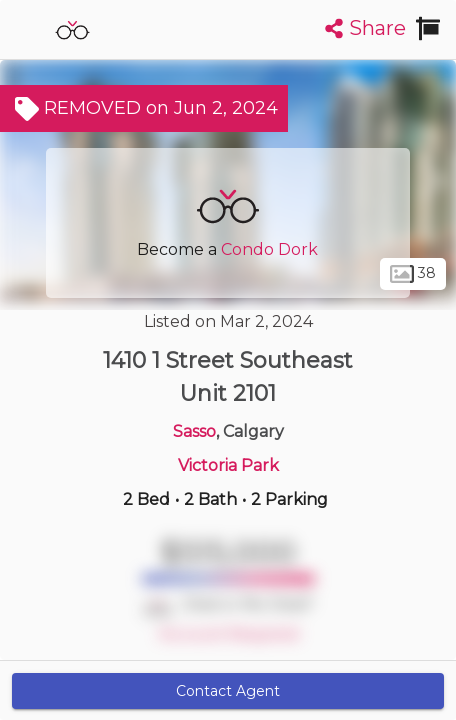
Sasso (194, 431)
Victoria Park (228, 465)
